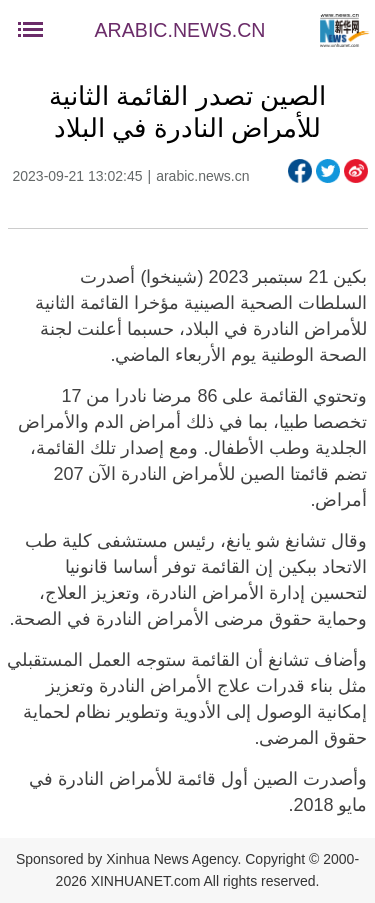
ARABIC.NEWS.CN (180, 30)
